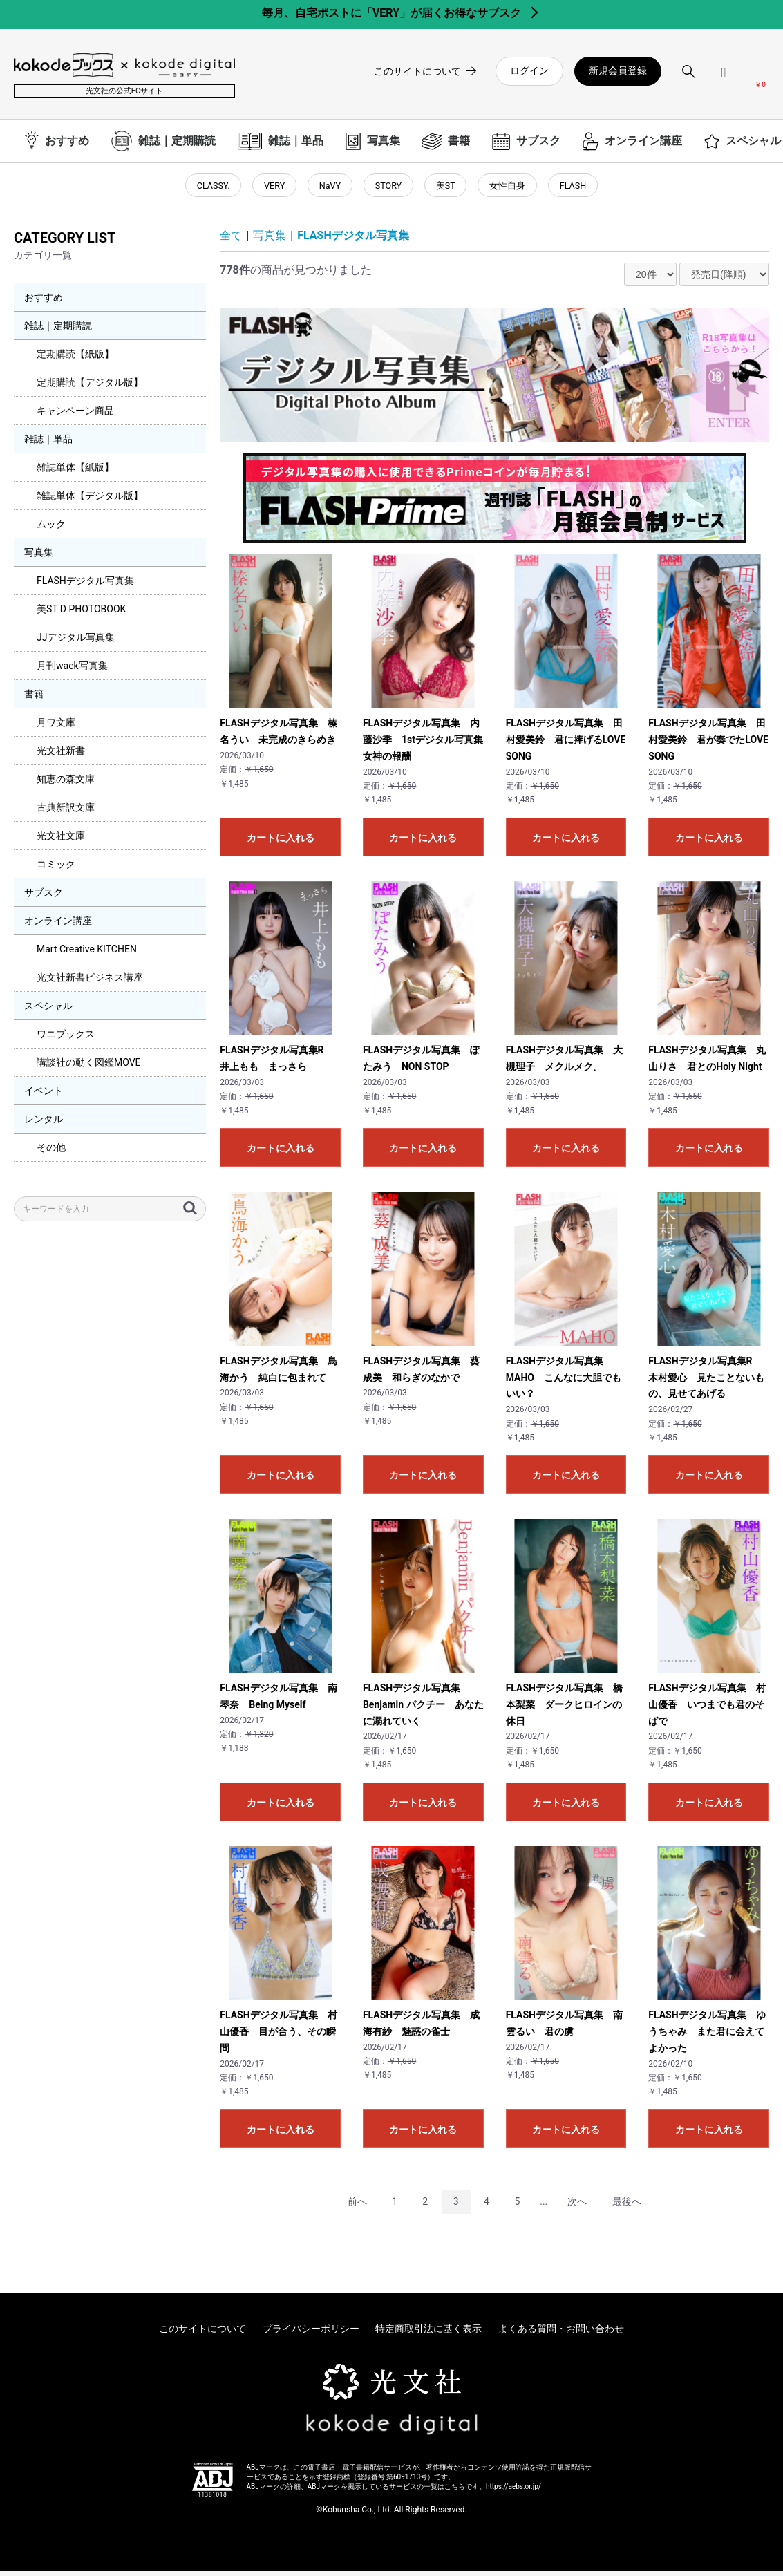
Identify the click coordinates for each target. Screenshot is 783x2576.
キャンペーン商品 (75, 416)
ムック (51, 529)
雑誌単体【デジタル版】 (90, 501)
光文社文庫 (61, 841)
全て (231, 240)
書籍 (34, 699)
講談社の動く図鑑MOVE (89, 1067)
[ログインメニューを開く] (723, 78)
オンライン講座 (58, 926)
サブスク (43, 897)
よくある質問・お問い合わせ (561, 2333)
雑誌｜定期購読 (58, 331)
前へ (357, 2206)
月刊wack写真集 (72, 671)
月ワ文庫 (56, 727)
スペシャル (48, 1011)
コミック (56, 869)
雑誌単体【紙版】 (75, 472)
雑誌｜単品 (48, 444)
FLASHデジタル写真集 (85, 586)
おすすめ (43, 302)
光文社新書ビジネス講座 (90, 982)
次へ (577, 2206)
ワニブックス (66, 1039)
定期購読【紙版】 (75, 359)
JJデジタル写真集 (76, 642)
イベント (43, 1096)
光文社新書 (61, 756)
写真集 (38, 557)
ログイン (529, 70)
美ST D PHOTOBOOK (81, 614)
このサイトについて (202, 2333)
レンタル (43, 1124)
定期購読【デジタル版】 (90, 387)
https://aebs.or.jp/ (513, 2492)
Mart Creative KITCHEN (87, 954)
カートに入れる (280, 842)
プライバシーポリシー (311, 2333)
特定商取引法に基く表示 (428, 2333)
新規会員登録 (618, 70)
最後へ (626, 2206)
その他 (51, 1152)
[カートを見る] (760, 77)
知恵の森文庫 (66, 784)
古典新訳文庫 (66, 812)
